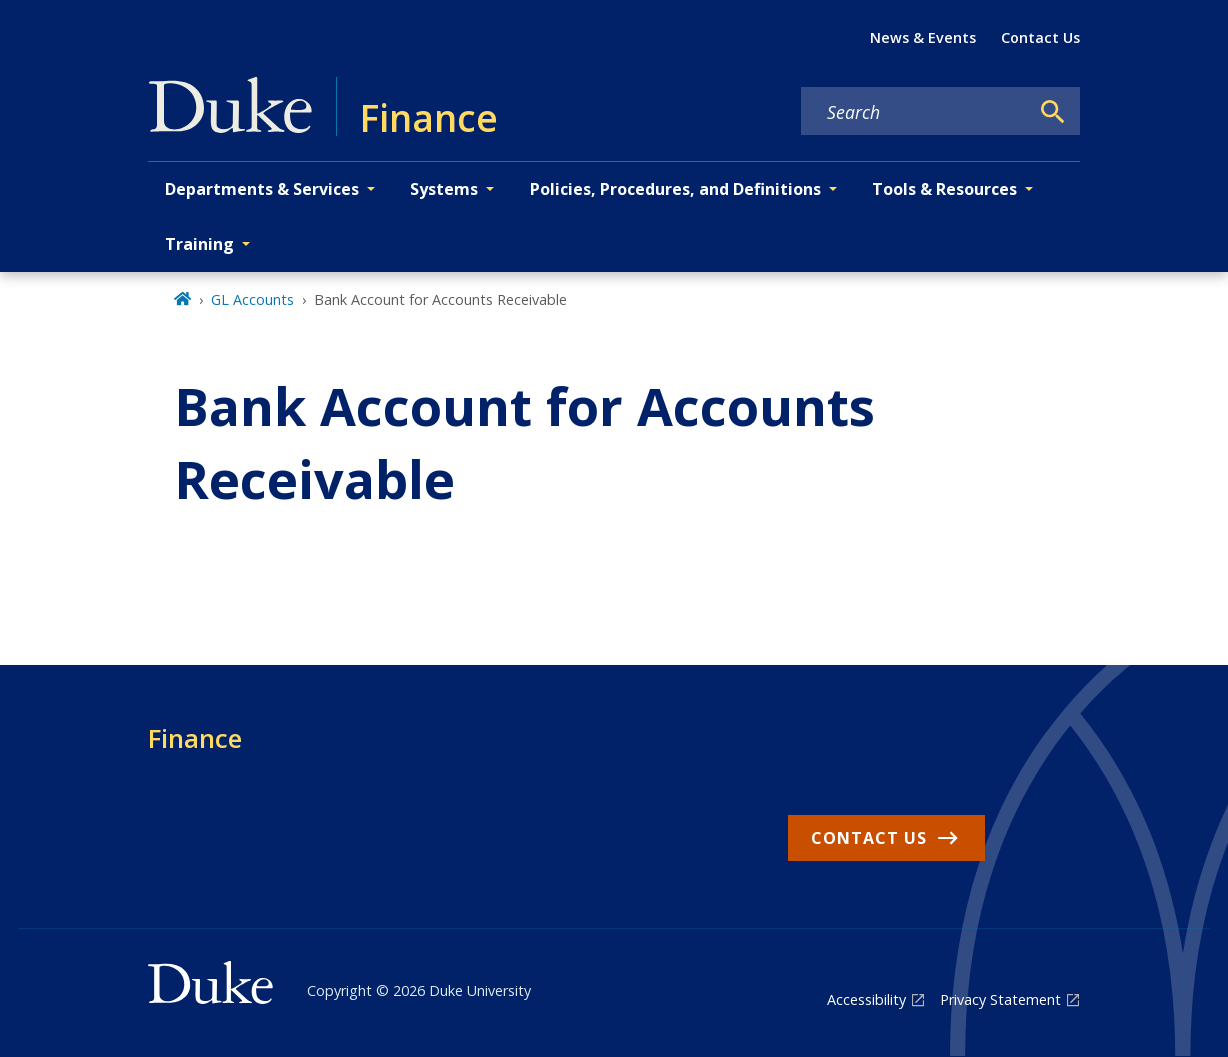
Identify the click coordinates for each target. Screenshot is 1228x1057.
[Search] (1053, 112)
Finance (195, 738)
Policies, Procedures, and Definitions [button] (675, 189)
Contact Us (1040, 37)
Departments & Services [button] (262, 189)
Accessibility (866, 999)
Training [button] (199, 244)
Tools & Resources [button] (944, 189)
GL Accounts (252, 299)
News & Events (923, 37)
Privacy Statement (1000, 999)
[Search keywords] (915, 112)
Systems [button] (444, 189)
